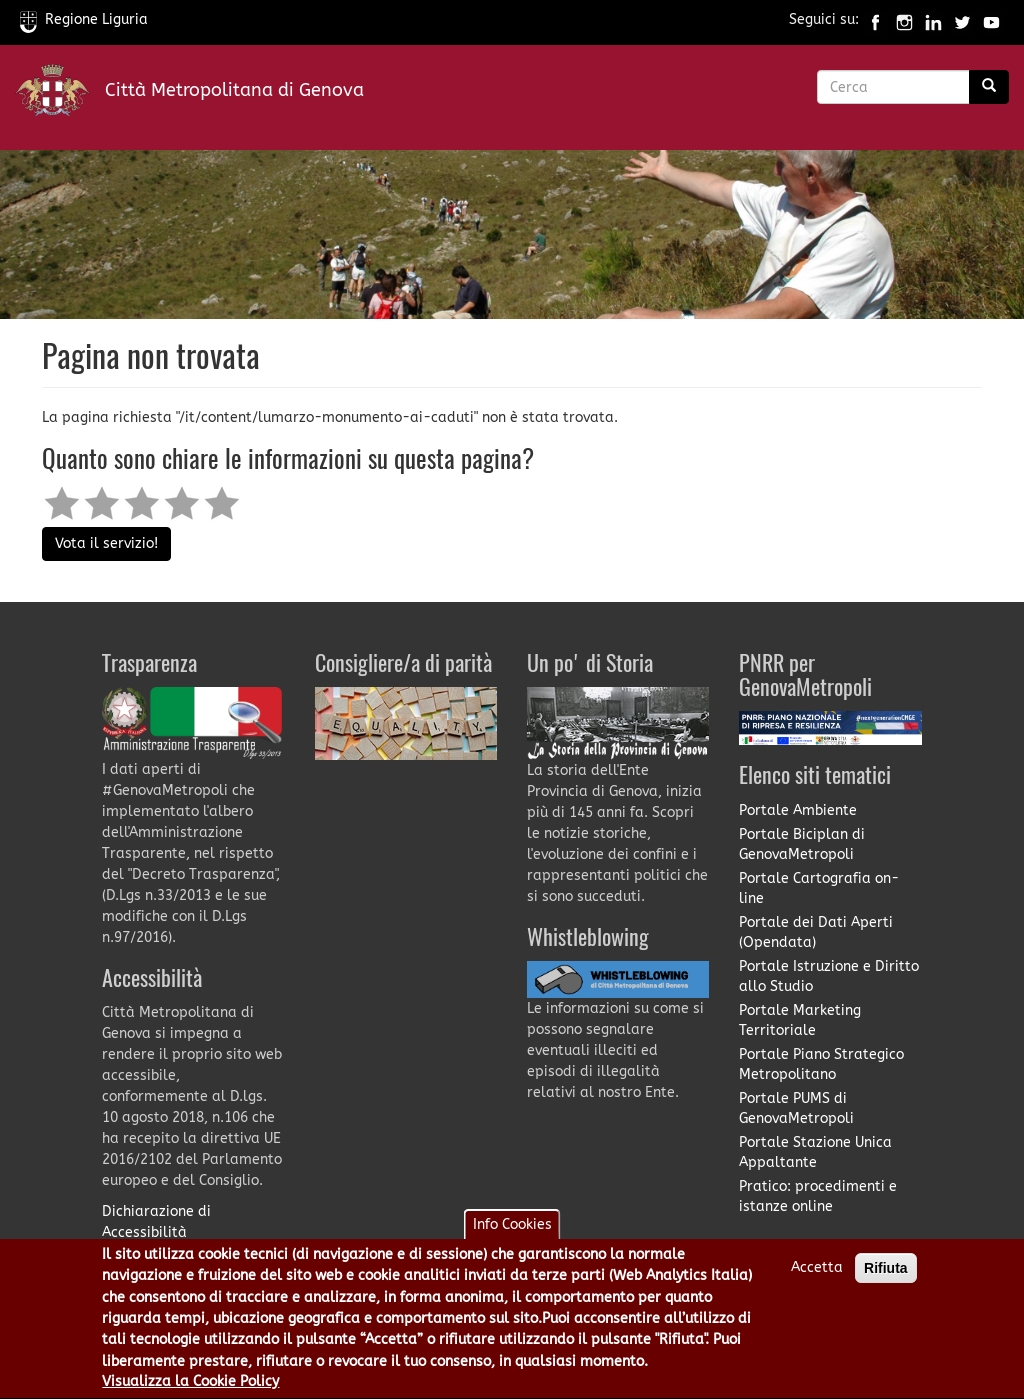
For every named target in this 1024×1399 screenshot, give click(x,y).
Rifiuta (886, 1275)
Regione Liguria (84, 19)
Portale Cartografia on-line (819, 888)
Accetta (817, 1274)
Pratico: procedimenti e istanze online (818, 1196)
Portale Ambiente (798, 810)
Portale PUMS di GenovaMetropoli (796, 1108)
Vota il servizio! (106, 543)
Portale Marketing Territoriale (800, 1020)
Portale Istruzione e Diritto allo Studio (829, 976)
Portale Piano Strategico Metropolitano (821, 1064)
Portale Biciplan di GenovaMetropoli (802, 844)
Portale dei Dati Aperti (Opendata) (816, 932)
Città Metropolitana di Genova (234, 90)
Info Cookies (512, 1231)
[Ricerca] (989, 87)
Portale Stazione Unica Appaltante (815, 1152)
